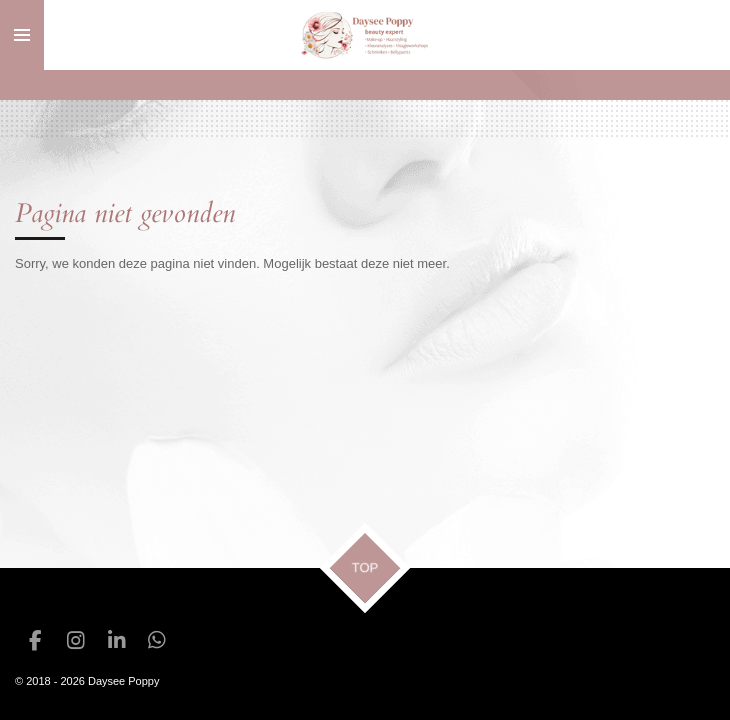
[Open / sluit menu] (22, 35)
